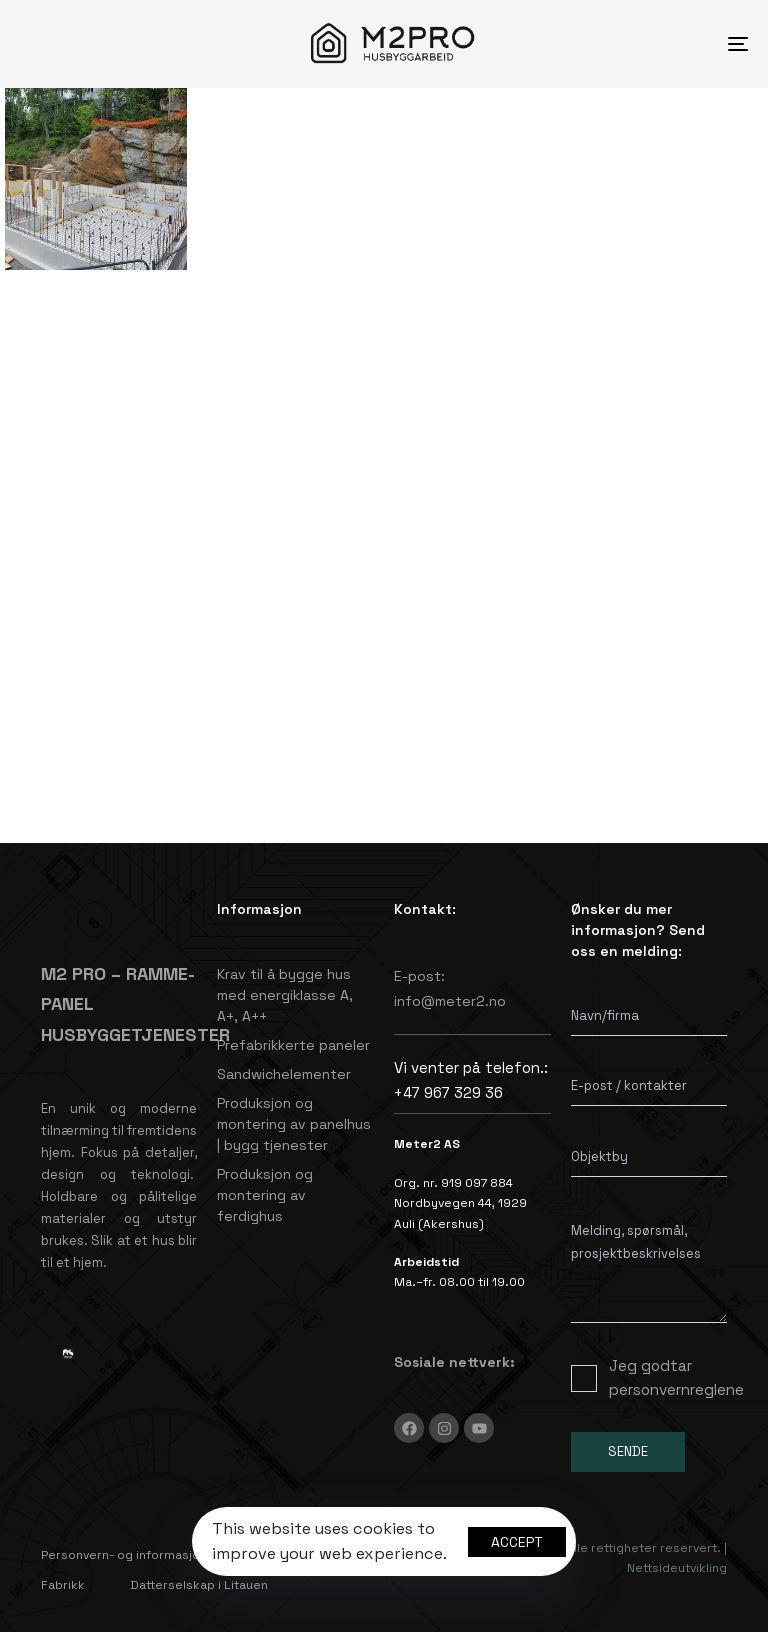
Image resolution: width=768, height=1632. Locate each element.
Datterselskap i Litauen (199, 1585)
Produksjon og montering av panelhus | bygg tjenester (294, 1124)
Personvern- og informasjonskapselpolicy (166, 1555)
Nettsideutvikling (677, 1568)
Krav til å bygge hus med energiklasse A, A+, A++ (285, 995)
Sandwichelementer (284, 1074)
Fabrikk (63, 1585)
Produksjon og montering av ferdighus (265, 1195)
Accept (517, 1542)
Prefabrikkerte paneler (293, 1045)
